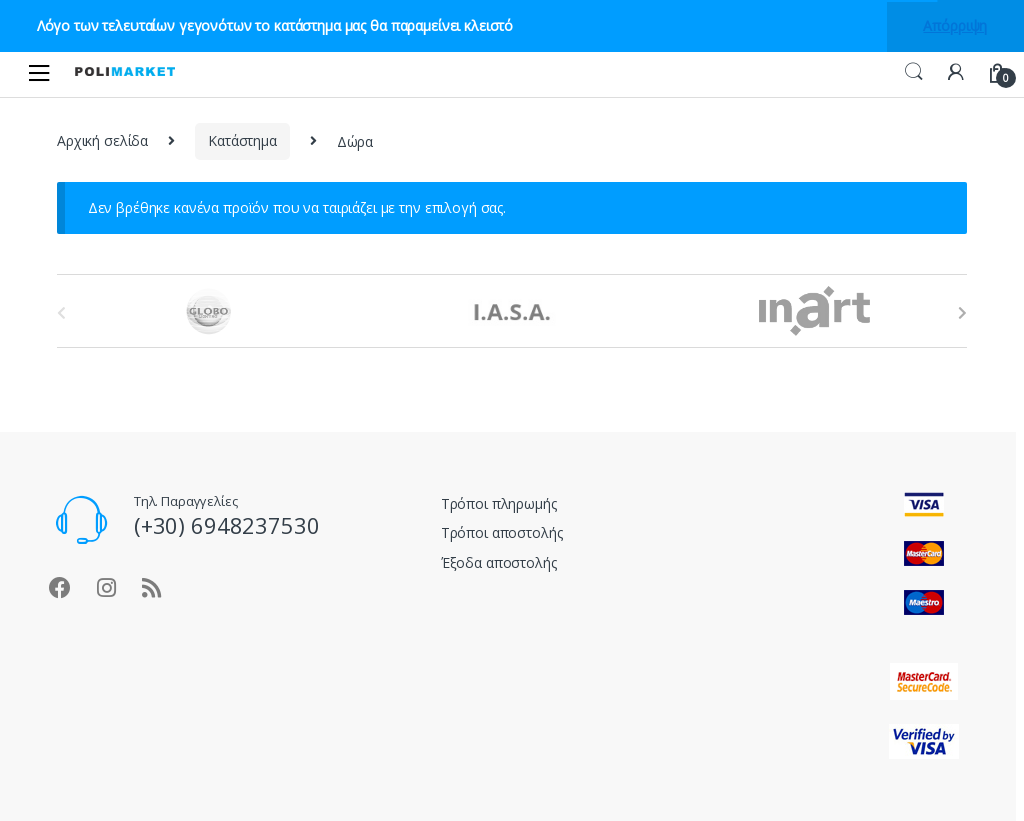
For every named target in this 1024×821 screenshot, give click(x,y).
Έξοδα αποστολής (499, 562)
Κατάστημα (242, 140)
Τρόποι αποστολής (502, 532)
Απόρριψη (955, 25)
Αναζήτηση (914, 72)
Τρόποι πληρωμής (499, 503)
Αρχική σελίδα (102, 140)
